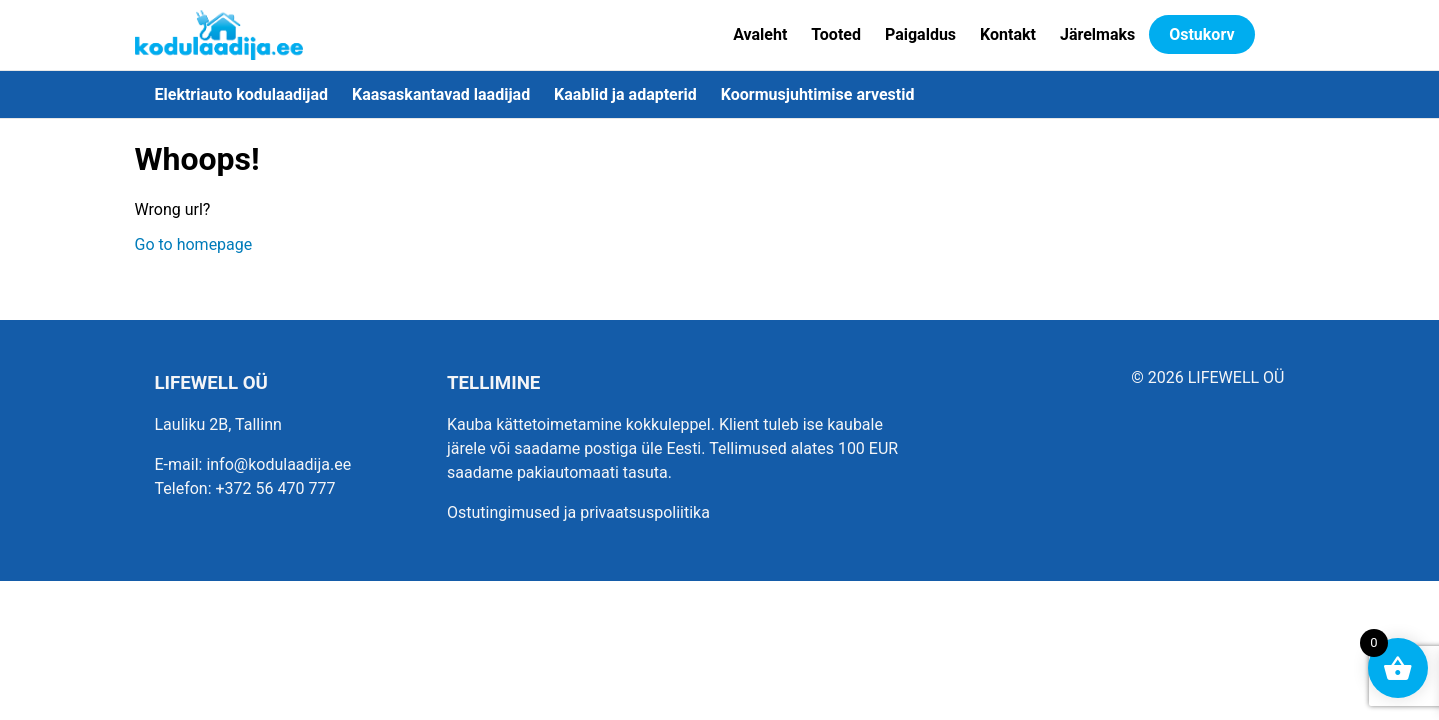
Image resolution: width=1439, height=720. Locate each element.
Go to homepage (194, 244)
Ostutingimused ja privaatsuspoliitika (578, 512)
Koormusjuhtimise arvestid (818, 94)
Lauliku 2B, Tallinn (218, 424)
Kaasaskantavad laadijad (441, 94)
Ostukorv (1201, 34)
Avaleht (760, 34)
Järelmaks (1097, 34)
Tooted (836, 34)
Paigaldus (920, 34)
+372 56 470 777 (276, 488)
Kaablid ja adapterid (625, 94)
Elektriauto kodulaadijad (242, 94)
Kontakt (1008, 34)
